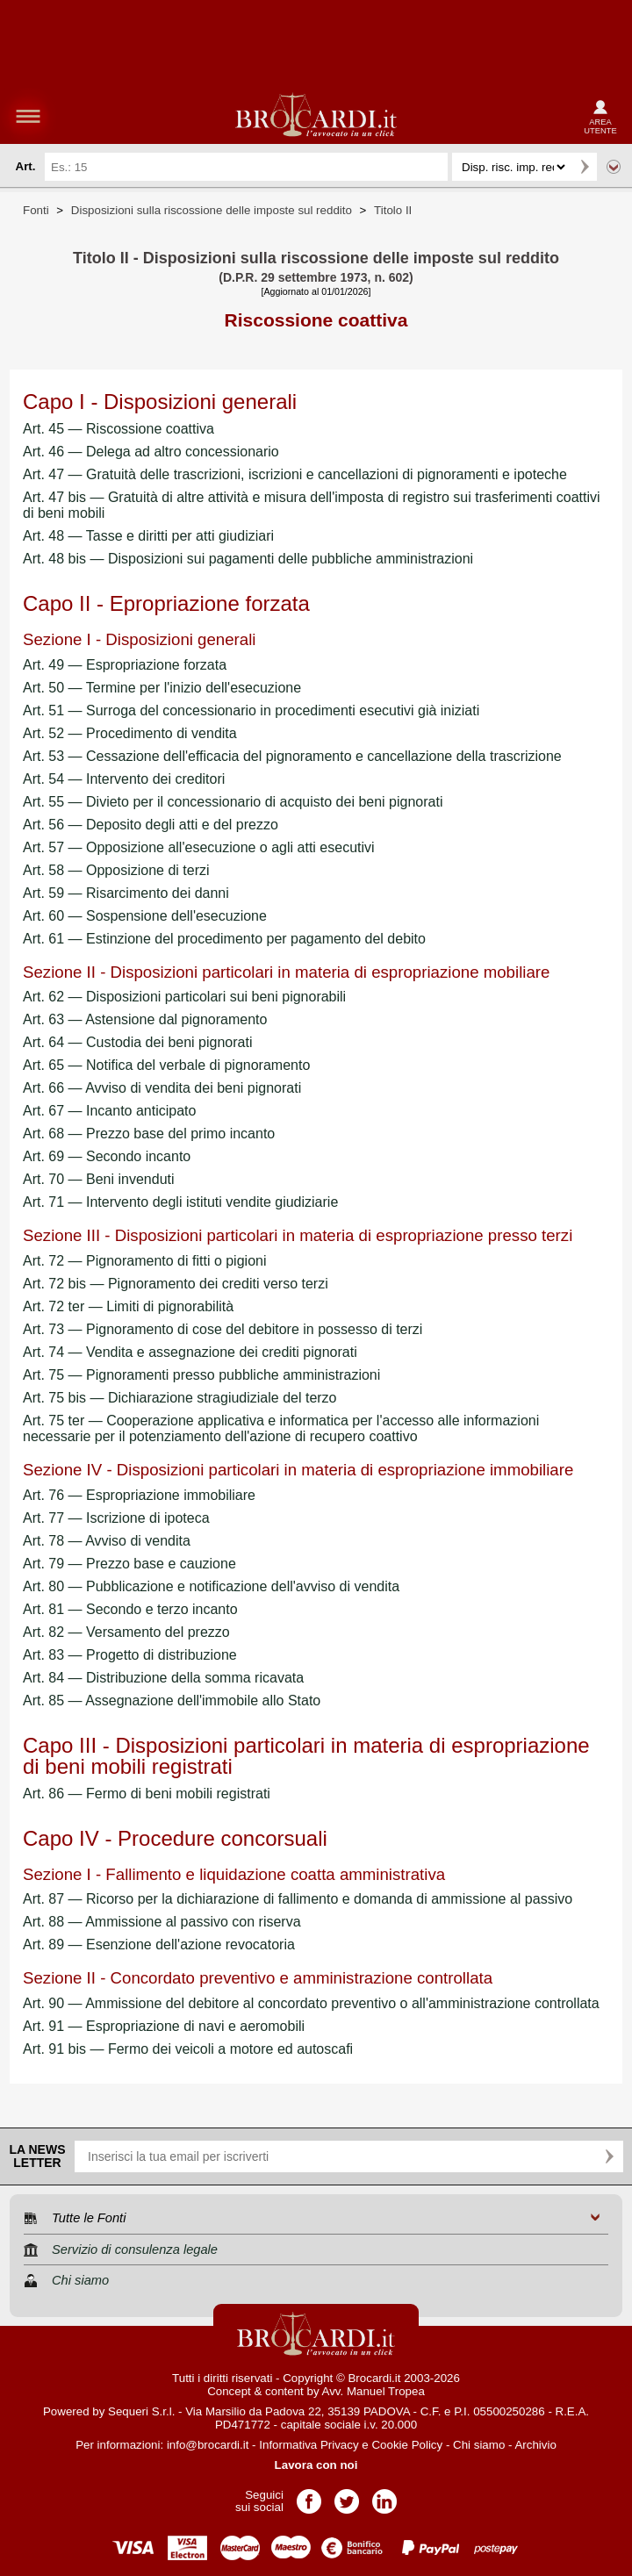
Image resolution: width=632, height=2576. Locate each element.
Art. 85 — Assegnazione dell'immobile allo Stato (171, 1700)
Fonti (36, 210)
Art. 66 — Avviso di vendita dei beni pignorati (162, 1087)
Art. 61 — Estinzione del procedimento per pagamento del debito (224, 938)
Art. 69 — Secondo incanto (106, 1156)
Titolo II (393, 210)
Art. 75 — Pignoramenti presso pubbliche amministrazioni (201, 1374)
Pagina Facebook (309, 2495)
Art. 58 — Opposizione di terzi (116, 870)
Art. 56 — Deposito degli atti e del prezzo (150, 824)
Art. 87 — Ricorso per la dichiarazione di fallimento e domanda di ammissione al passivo (297, 1898)
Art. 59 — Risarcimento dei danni (126, 893)
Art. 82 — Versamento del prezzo (126, 1632)
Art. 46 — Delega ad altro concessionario (151, 451)
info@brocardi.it (208, 2444)
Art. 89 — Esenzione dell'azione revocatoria (159, 1944)
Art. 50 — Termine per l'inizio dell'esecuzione (162, 687)
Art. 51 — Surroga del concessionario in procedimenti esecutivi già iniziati (251, 710)
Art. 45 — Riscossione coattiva (118, 428)
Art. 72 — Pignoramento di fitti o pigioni (144, 1260)
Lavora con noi (316, 2465)
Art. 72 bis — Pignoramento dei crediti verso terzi (175, 1283)
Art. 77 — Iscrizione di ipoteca (116, 1517)
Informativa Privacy (308, 2444)
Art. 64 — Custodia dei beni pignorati (137, 1042)
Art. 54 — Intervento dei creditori (124, 778)
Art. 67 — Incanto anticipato (109, 1110)
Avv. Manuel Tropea (373, 2391)
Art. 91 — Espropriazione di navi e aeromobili (164, 2026)
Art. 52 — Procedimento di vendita (130, 733)
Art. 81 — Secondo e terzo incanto (130, 1609)
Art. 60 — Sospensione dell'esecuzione (145, 915)
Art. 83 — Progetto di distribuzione (130, 1654)
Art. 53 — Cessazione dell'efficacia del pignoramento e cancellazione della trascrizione (292, 756)
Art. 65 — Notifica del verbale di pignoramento (166, 1065)
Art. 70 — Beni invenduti (99, 1179)
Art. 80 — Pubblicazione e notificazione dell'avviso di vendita (211, 1586)
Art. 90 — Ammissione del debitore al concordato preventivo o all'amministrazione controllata (311, 2003)
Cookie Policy (406, 2444)
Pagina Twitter (346, 2495)
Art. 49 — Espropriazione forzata (124, 664)
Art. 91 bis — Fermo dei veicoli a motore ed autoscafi (188, 2048)
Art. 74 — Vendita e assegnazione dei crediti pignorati (190, 1352)
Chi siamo (479, 2444)
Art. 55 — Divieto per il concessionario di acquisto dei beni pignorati (232, 801)
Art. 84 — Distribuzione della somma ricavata (163, 1677)
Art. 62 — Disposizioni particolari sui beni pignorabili (184, 996)
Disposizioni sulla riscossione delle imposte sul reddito (211, 210)
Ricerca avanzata (614, 167)
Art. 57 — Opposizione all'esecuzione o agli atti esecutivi (199, 847)
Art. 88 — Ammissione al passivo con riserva (162, 1921)
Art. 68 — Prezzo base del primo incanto (149, 1133)
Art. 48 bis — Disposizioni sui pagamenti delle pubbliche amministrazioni (248, 558)
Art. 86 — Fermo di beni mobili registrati (146, 1793)
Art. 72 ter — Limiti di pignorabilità (128, 1306)
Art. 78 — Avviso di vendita (106, 1540)
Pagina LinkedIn (384, 2495)
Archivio (535, 2444)
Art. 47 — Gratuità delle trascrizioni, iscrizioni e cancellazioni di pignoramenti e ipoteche (295, 474)
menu (28, 116)
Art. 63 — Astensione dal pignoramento (145, 1019)
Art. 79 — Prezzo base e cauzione (129, 1563)
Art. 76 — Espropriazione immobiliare (139, 1495)
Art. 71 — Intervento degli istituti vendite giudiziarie (180, 1202)
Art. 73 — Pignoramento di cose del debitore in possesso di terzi (222, 1329)
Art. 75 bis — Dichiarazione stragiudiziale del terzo (180, 1397)
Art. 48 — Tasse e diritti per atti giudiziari (148, 535)
